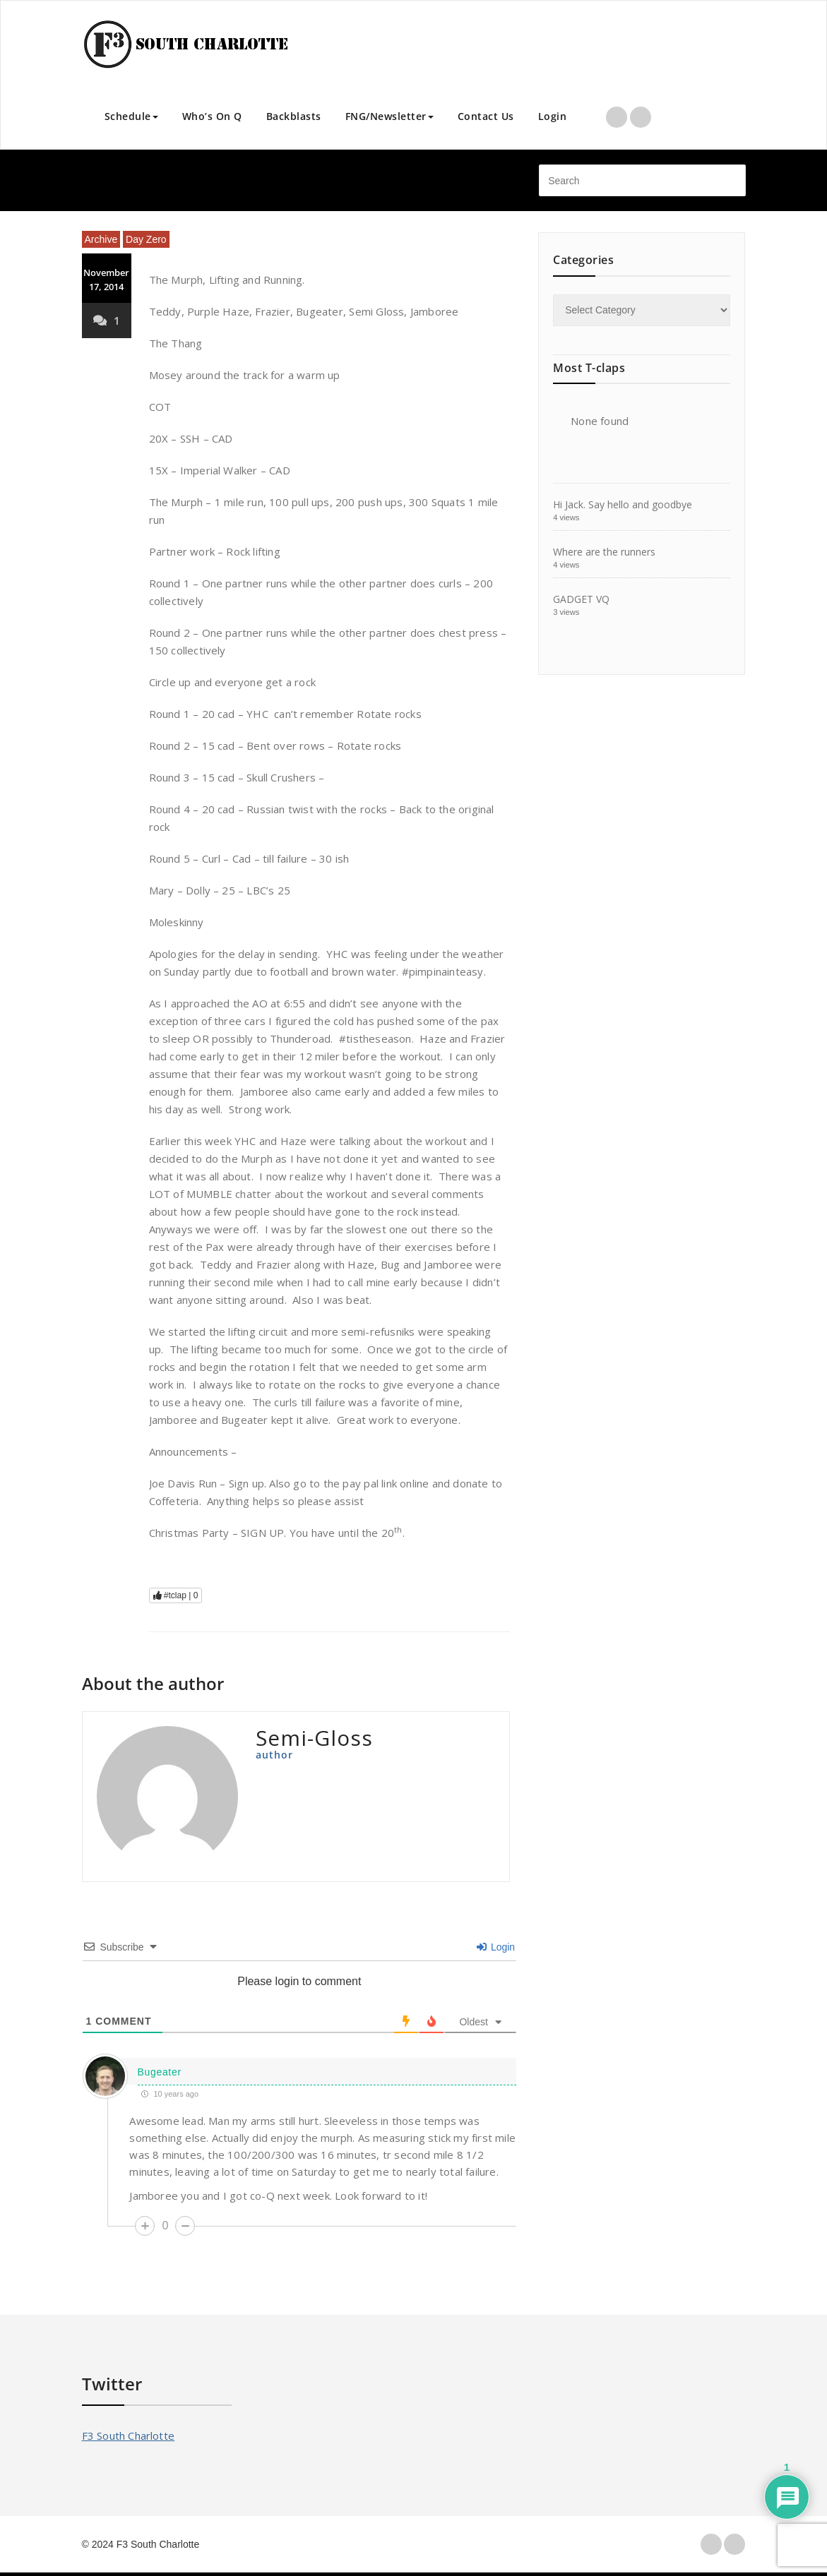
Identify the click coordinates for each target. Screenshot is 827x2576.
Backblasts (293, 116)
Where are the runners (604, 551)
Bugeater (159, 2072)
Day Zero (146, 239)
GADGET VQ (581, 599)
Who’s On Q (212, 116)
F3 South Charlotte (128, 2435)
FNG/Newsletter (389, 116)
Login (552, 116)
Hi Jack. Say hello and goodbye (622, 504)
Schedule (131, 116)
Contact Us (486, 116)
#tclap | (175, 1595)
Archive (101, 239)
